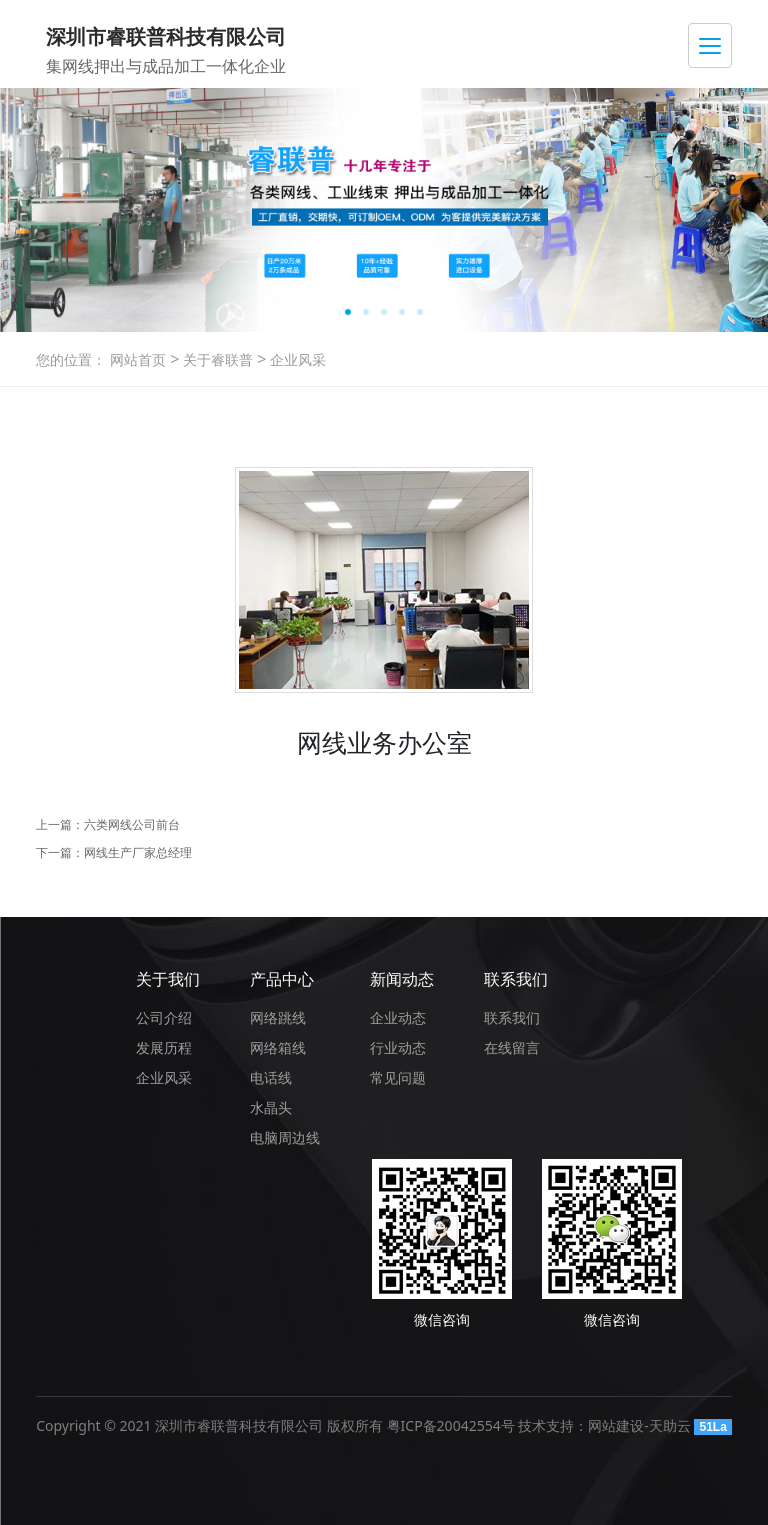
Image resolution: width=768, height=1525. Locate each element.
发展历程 (164, 1047)
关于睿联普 (216, 359)
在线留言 (512, 1047)
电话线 (271, 1077)
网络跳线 (278, 1017)
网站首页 (138, 359)
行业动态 (398, 1047)
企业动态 (398, 1017)
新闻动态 (402, 979)
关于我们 (168, 979)
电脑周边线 (285, 1137)
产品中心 (282, 979)
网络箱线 (278, 1047)
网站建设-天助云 (639, 1425)
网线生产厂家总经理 (138, 852)
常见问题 (398, 1077)
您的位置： (71, 359)
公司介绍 (164, 1017)
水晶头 (271, 1107)
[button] (348, 312)
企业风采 (296, 359)
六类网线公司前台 (132, 824)
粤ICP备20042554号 (451, 1425)
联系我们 (516, 979)
